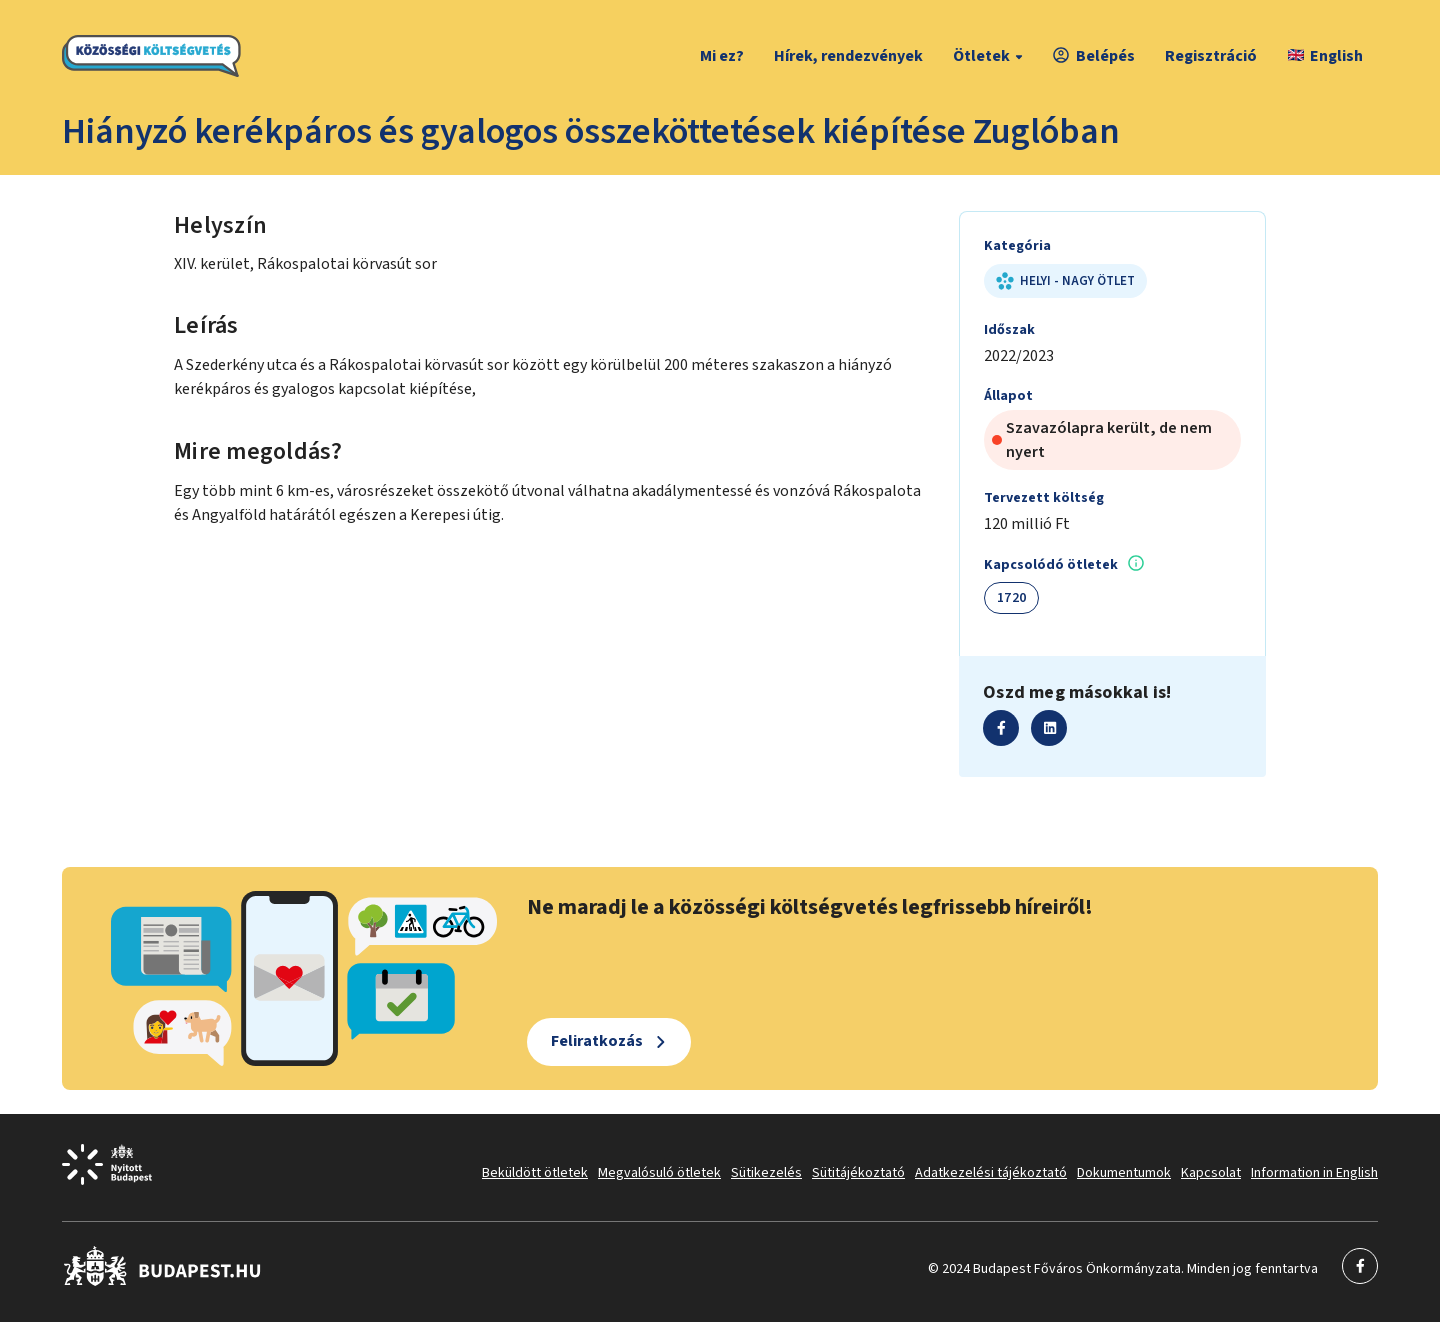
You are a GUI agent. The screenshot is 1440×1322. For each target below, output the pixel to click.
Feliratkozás (597, 1041)
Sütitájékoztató (858, 1173)
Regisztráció (1211, 56)
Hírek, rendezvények (848, 56)
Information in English (1314, 1173)
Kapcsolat (1211, 1173)
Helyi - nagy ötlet (1065, 281)
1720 (1011, 598)
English (1325, 56)
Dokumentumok (1124, 1173)
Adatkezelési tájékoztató (991, 1173)
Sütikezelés (766, 1173)
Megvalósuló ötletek (659, 1173)
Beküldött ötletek (535, 1173)
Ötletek (990, 56)
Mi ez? (722, 56)
